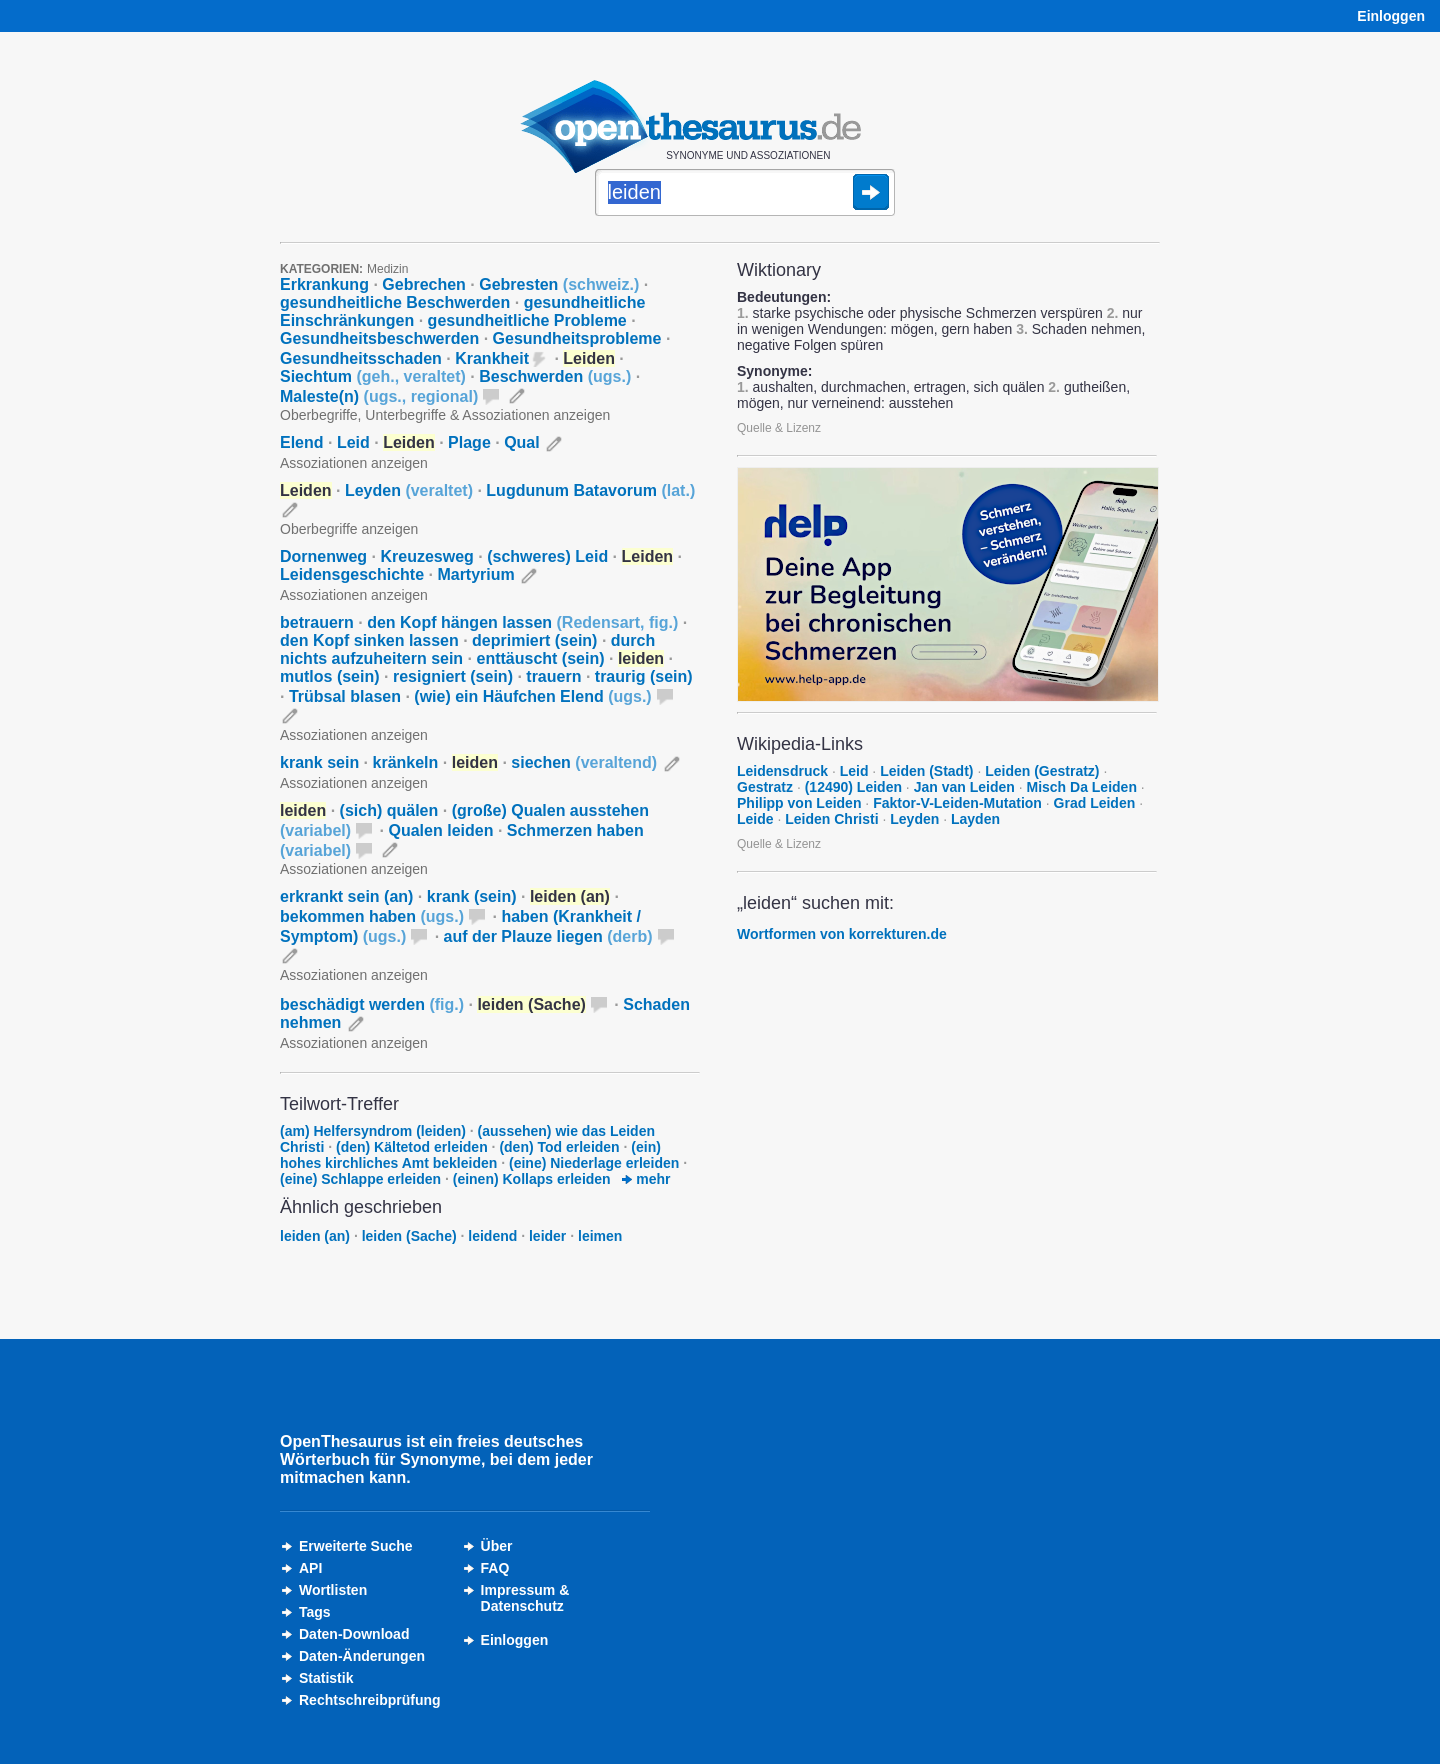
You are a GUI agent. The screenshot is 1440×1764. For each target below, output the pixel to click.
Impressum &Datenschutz (525, 1598)
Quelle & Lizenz (779, 428)
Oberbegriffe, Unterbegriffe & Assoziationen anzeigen (445, 415)
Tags (315, 1612)
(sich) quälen (389, 810)
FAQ (495, 1568)
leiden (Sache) (409, 1236)
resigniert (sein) (453, 676)
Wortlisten (333, 1590)
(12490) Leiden (853, 787)
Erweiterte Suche (356, 1546)
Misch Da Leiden (1081, 787)
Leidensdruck (782, 771)
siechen (584, 762)
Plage (469, 442)
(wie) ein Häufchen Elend (532, 696)
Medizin (387, 269)
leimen (600, 1236)
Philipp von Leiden (799, 803)
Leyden (409, 490)
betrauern (317, 622)
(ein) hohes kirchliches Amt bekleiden (470, 1155)
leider (547, 1236)
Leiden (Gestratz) (1042, 771)
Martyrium (475, 574)
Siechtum (373, 376)
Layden (975, 819)
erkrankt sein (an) (346, 896)
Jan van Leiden (964, 787)
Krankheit (492, 358)
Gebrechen (424, 284)
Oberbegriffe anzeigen (349, 529)
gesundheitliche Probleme (527, 320)
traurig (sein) (644, 676)
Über (497, 1546)
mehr (646, 1179)
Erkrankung (324, 284)
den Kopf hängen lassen (522, 622)
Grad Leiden (1095, 803)
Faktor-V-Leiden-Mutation (957, 803)
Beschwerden (555, 376)
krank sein (319, 762)
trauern (553, 676)
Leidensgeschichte (352, 574)
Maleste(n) (379, 396)
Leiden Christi (831, 819)
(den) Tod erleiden (559, 1147)
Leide (755, 819)
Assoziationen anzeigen (354, 463)
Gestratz (765, 787)
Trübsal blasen (345, 696)
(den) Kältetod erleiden (412, 1147)
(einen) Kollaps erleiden (532, 1179)
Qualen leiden (441, 830)
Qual (522, 442)
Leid (353, 442)
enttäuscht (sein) (541, 658)
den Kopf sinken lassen (369, 640)
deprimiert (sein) (534, 640)
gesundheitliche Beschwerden (395, 302)
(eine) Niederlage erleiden (594, 1163)
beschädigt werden (372, 1004)
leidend (492, 1236)
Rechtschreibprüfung (370, 1700)
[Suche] (745, 194)
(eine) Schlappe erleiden (360, 1179)
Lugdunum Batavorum (590, 490)
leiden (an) (315, 1236)
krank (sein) (472, 896)
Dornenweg (323, 556)
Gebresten (559, 284)
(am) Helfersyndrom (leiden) (373, 1131)
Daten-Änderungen (362, 1656)
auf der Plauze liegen (548, 936)
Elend (302, 442)
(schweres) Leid (547, 556)
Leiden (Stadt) (926, 771)
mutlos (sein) (330, 676)
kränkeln (406, 762)
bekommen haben (372, 916)
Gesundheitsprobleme (577, 338)
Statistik (326, 1678)
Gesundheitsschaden (361, 358)
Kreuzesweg (426, 556)
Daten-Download (354, 1634)
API (310, 1568)
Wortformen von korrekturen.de (842, 934)
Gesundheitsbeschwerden (379, 338)
